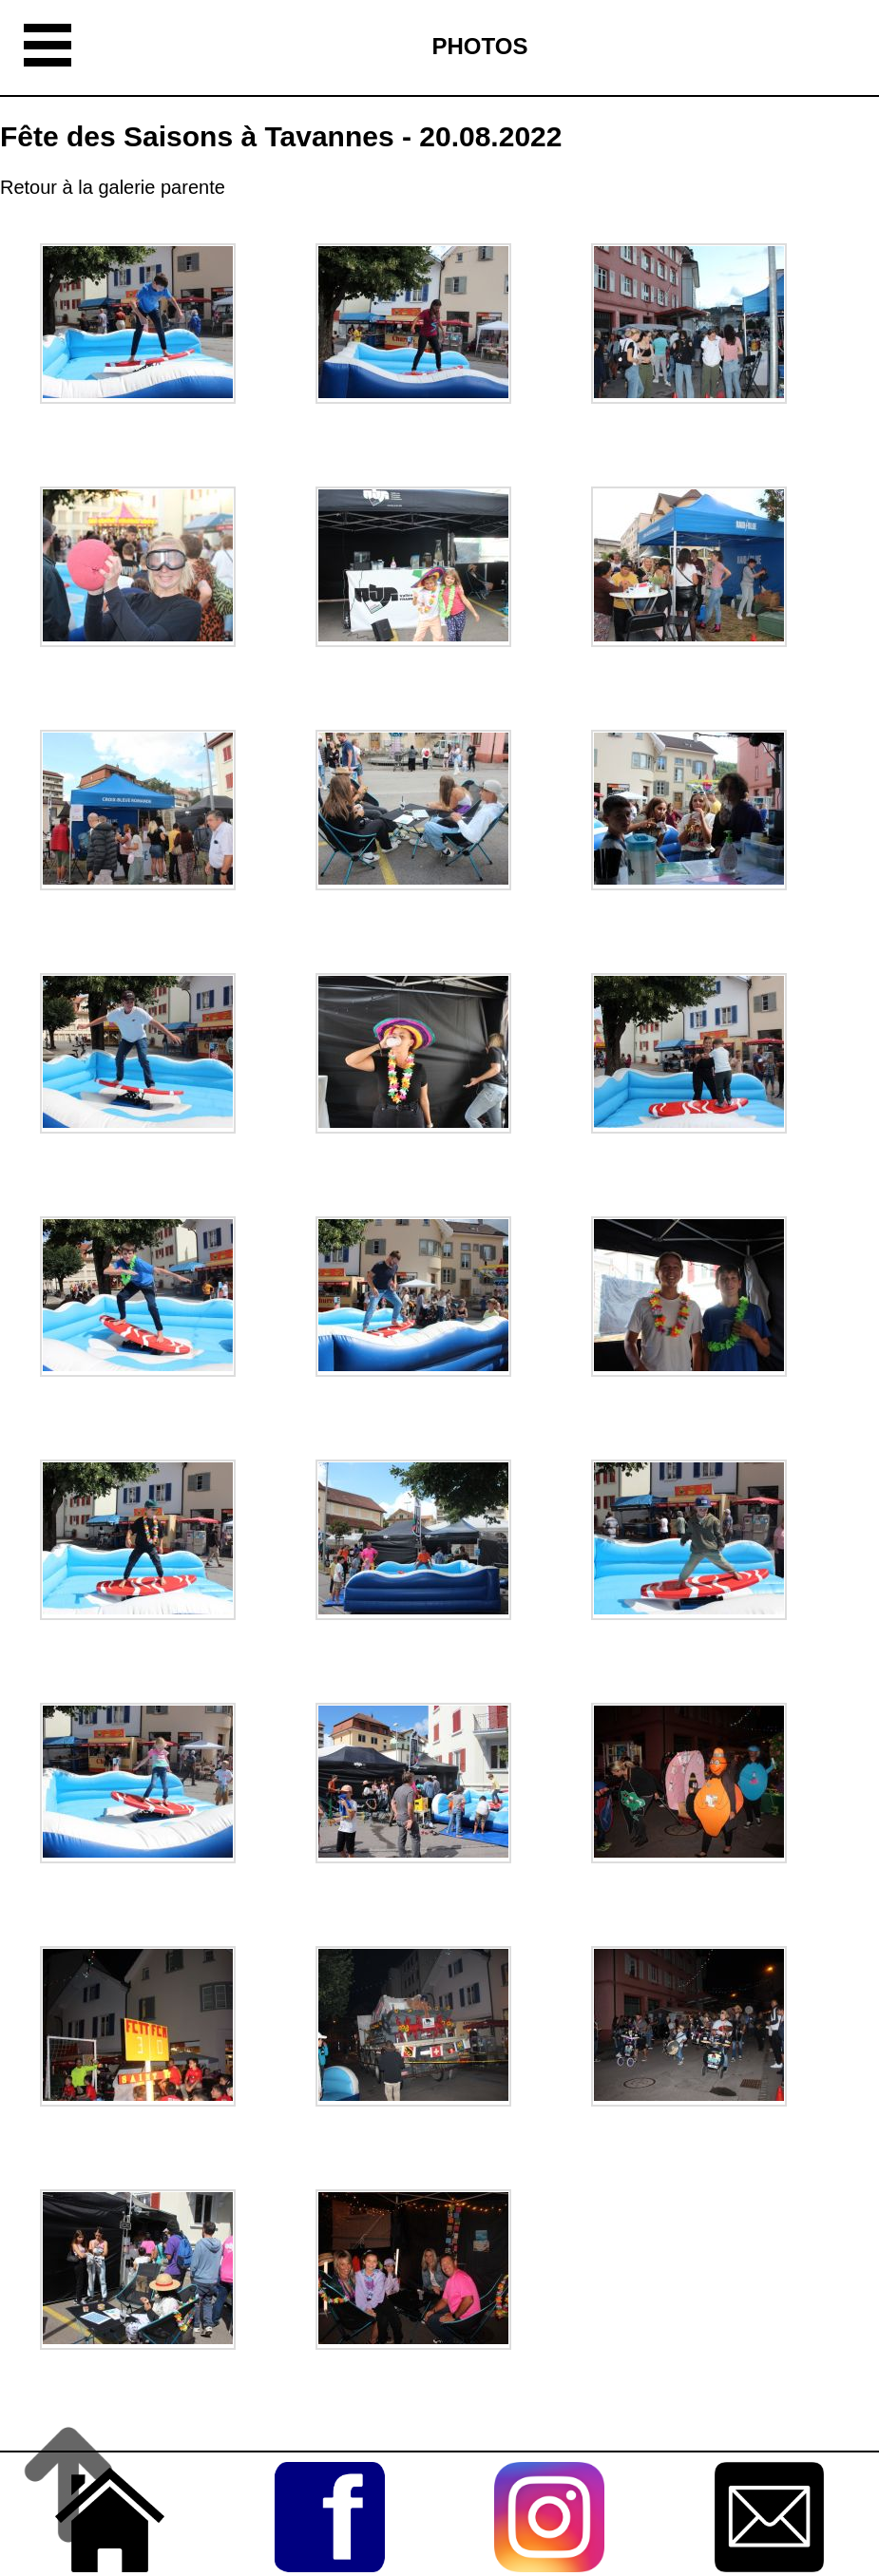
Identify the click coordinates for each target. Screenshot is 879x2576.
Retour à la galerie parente (112, 187)
